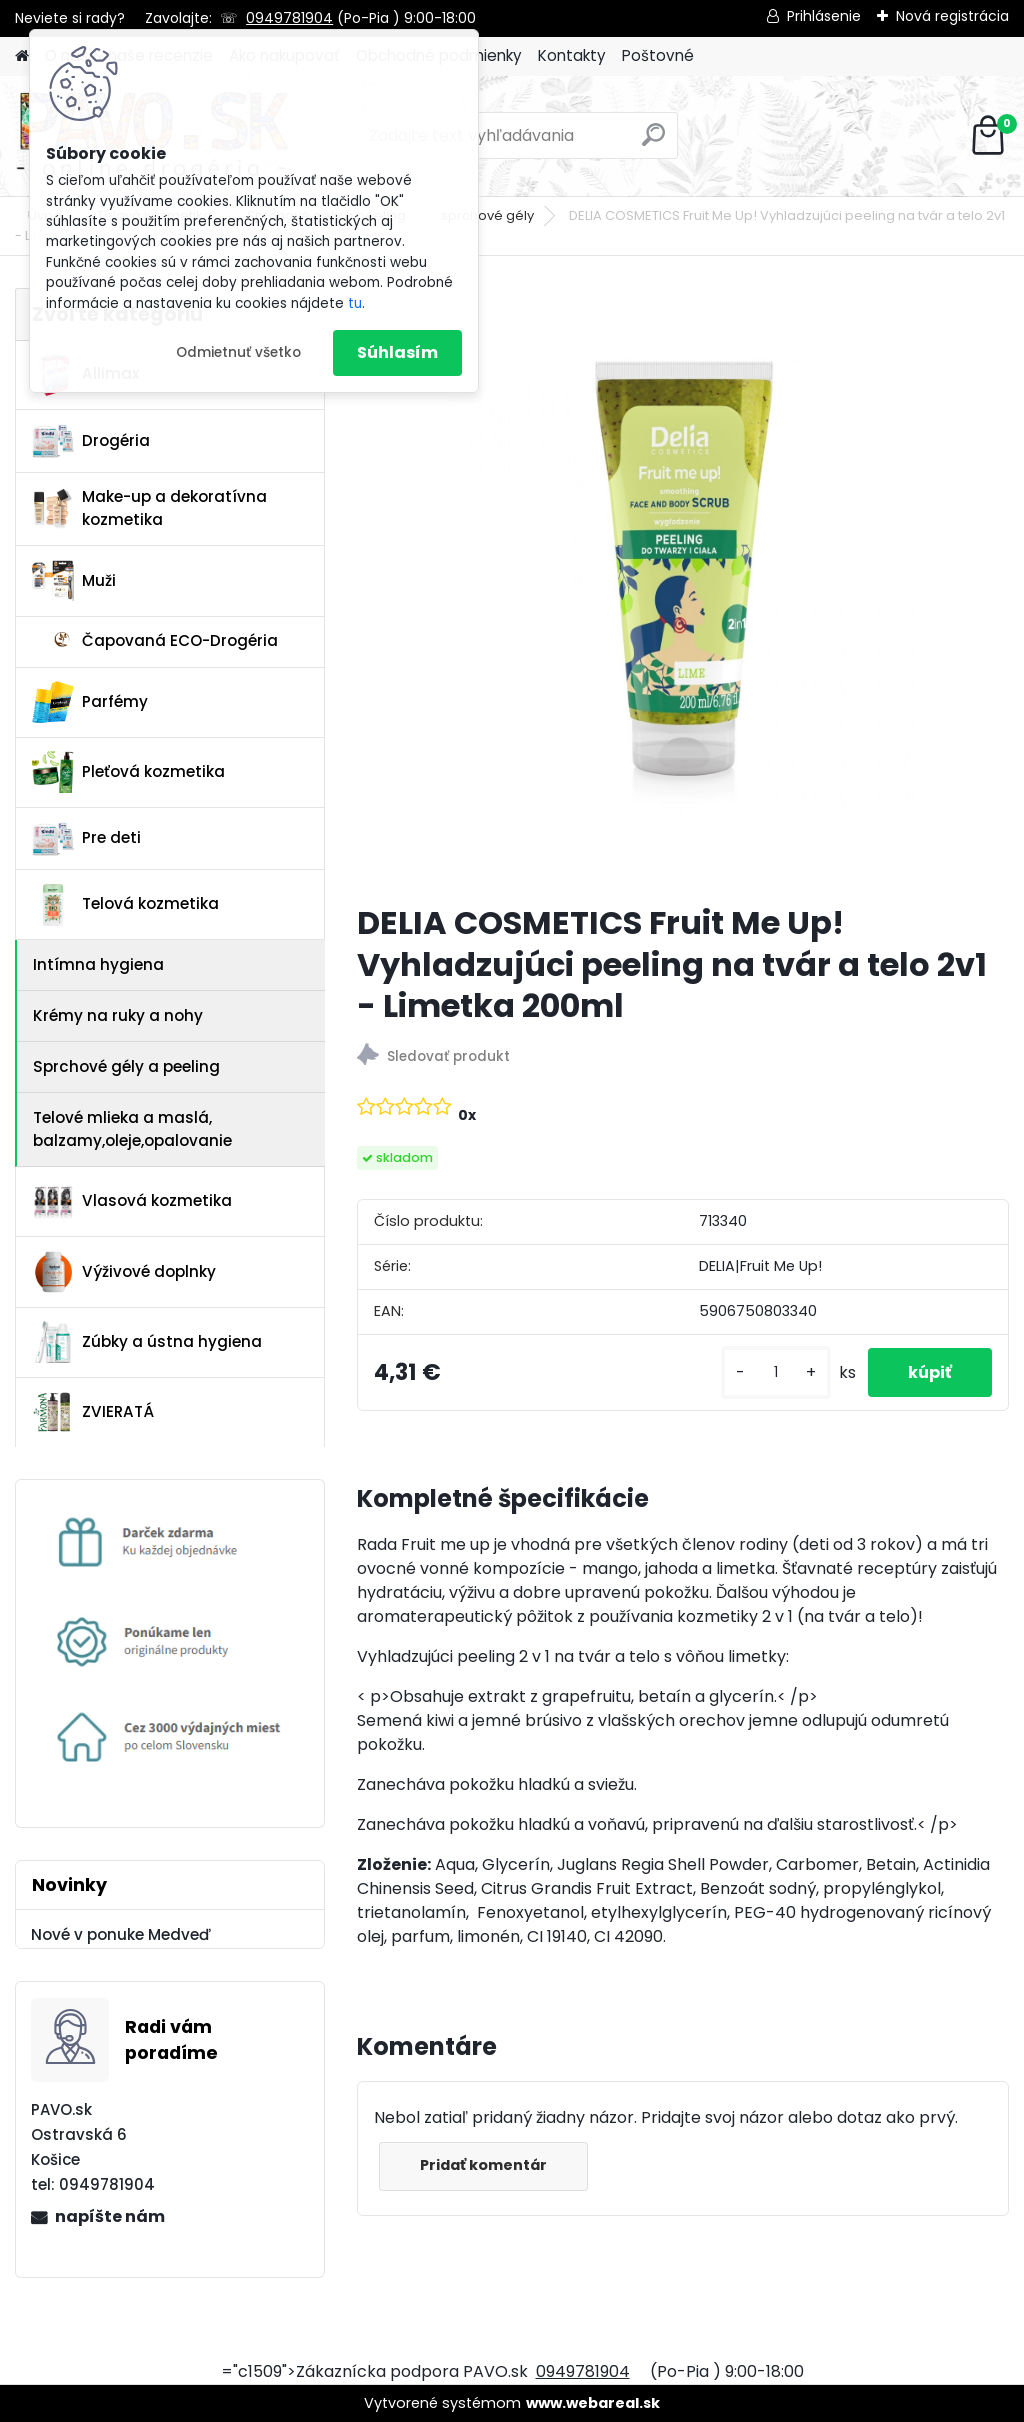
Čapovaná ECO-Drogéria (155, 640)
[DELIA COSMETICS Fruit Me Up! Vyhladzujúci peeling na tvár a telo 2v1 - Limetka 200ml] (683, 588)
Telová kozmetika (125, 905)
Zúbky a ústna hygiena (147, 1342)
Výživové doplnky (124, 1272)
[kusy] (776, 1372)
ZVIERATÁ (93, 1412)
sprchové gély (487, 215)
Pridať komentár (483, 2165)
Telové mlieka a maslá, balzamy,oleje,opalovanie (132, 1129)
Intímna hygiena (98, 964)
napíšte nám (110, 2216)
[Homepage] (22, 56)
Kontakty (572, 55)
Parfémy (90, 702)
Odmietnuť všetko (238, 352)
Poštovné (658, 55)
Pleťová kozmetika (128, 772)
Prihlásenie (824, 16)
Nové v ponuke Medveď (121, 1934)
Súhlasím (397, 352)
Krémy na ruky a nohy (118, 1015)
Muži (74, 581)
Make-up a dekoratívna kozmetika (149, 508)
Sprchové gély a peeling (126, 1066)
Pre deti (86, 839)
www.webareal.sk (593, 2403)
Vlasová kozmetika (132, 1202)
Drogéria (91, 441)
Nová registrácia (952, 16)
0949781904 (289, 18)
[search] (653, 142)
